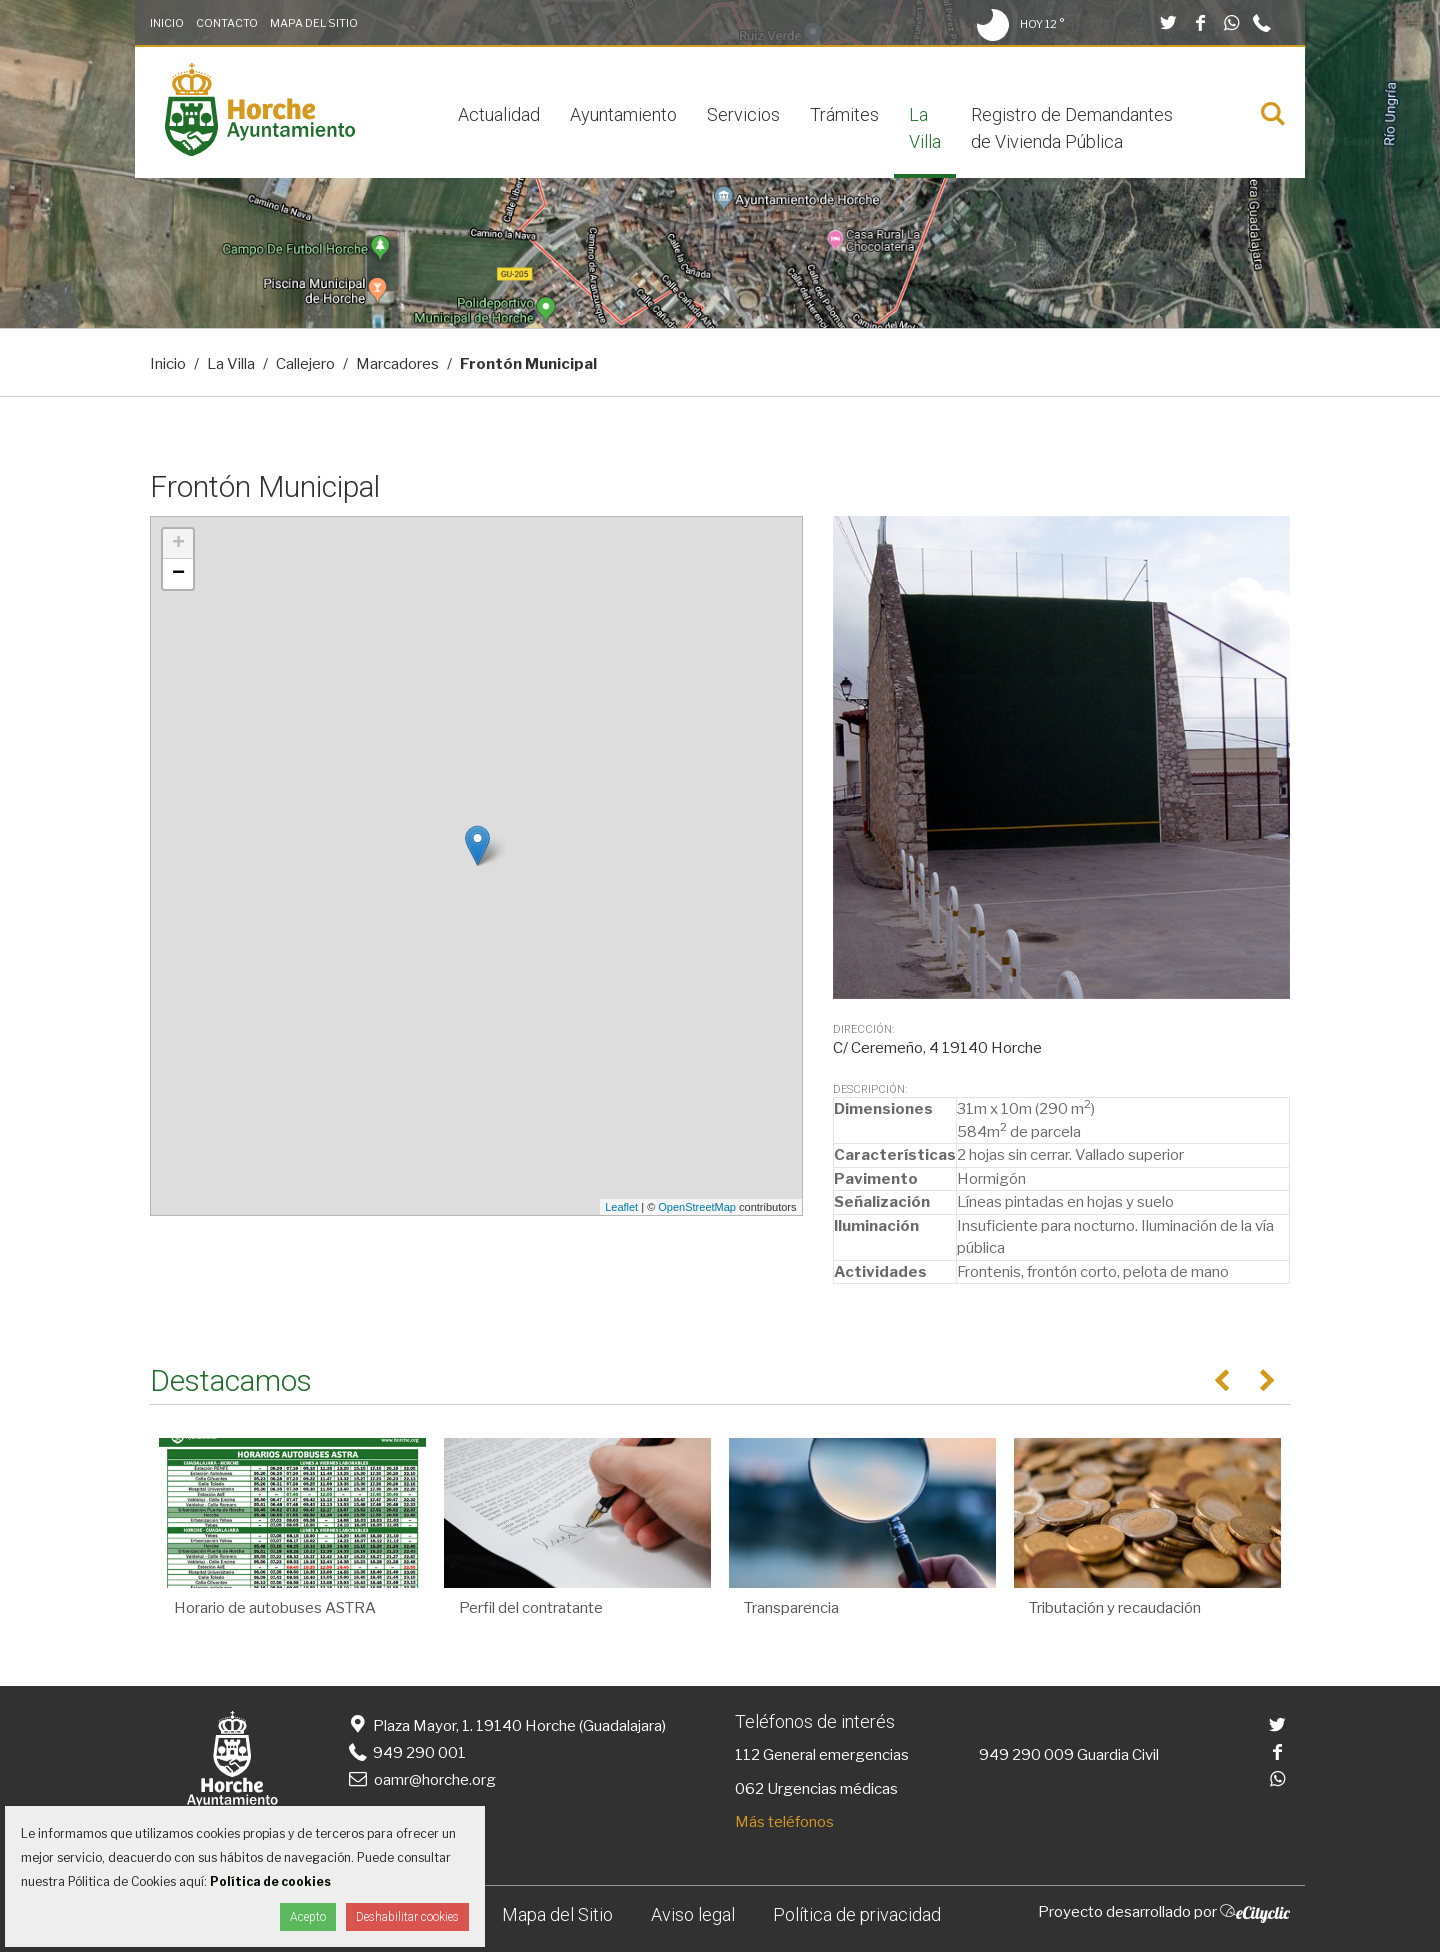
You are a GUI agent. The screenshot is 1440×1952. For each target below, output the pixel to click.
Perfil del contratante (531, 1608)
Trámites (844, 114)
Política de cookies (270, 1881)
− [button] (178, 574)
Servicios (743, 114)
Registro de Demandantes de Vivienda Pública (1072, 128)
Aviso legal (693, 1914)
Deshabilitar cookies (407, 1917)
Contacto (227, 23)
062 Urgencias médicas (816, 1789)
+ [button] (178, 544)
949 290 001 (405, 1753)
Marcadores (397, 364)
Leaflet (621, 1207)
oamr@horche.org (420, 1780)
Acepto (308, 1917)
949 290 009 (1026, 1755)
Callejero (305, 364)
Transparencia (791, 1608)
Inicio (167, 23)
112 (747, 1755)
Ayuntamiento (623, 114)
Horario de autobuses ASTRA (275, 1608)
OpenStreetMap (697, 1207)
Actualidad (499, 114)
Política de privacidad (857, 1914)
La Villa (925, 128)
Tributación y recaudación (1115, 1608)
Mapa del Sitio (314, 23)
